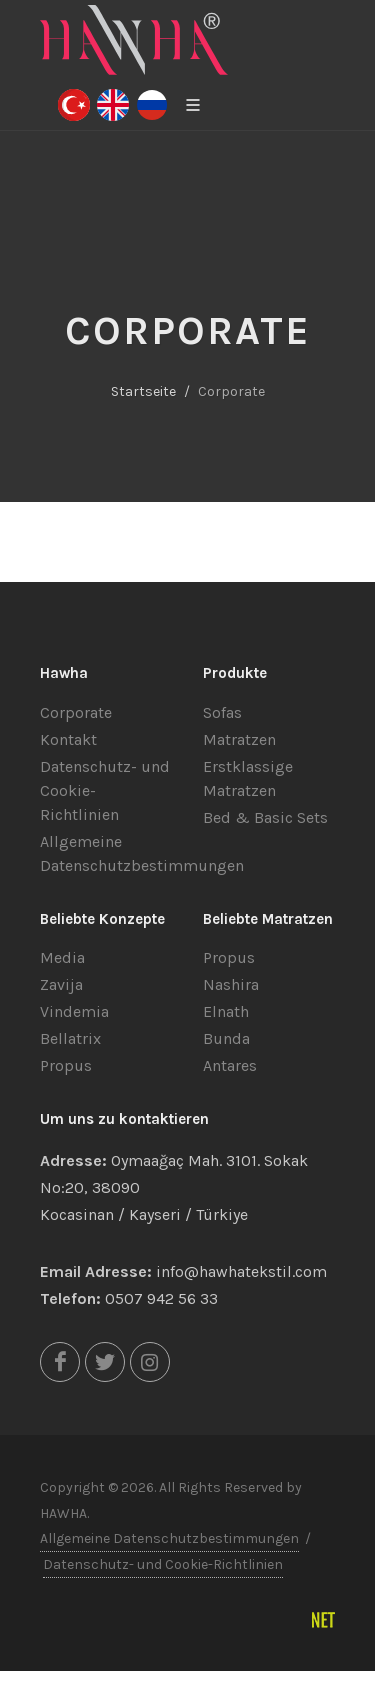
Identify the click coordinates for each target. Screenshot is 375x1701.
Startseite (143, 391)
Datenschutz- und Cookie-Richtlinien (163, 1564)
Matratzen (239, 739)
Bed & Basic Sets (265, 817)
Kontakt (68, 739)
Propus (66, 1065)
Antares (230, 1065)
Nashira (231, 984)
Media (62, 957)
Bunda (226, 1038)
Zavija (61, 984)
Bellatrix (70, 1038)
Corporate (76, 712)
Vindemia (74, 1011)
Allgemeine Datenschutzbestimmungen (169, 1538)
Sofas (222, 712)
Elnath (226, 1011)
